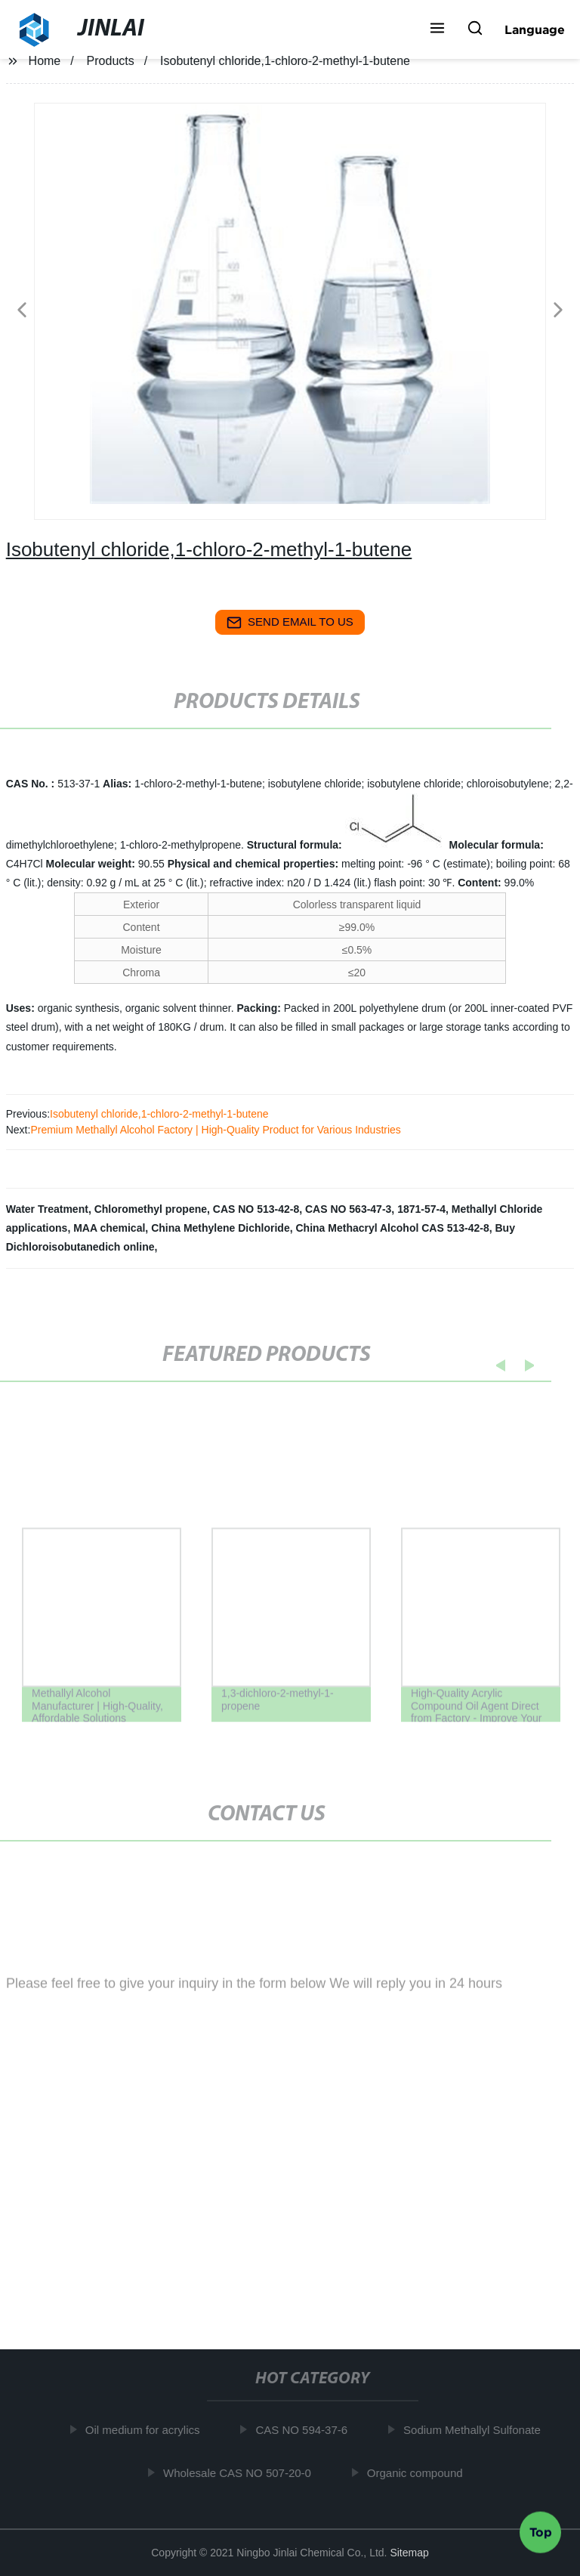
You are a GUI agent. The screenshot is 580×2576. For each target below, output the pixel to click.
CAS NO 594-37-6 (306, 2429)
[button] (437, 29)
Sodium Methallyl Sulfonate (476, 2429)
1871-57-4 (421, 1209)
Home (45, 60)
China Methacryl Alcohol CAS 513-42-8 (392, 1228)
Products (110, 60)
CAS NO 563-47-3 (348, 1209)
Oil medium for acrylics (146, 2429)
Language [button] (534, 29)
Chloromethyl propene (150, 1209)
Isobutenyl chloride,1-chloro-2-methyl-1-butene (159, 1114)
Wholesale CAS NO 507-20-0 (241, 2472)
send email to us (290, 622)
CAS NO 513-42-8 (256, 1209)
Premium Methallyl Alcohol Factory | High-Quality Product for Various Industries (215, 1130)
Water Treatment (47, 1209)
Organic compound (419, 2472)
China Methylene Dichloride (220, 1228)
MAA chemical (109, 1228)
